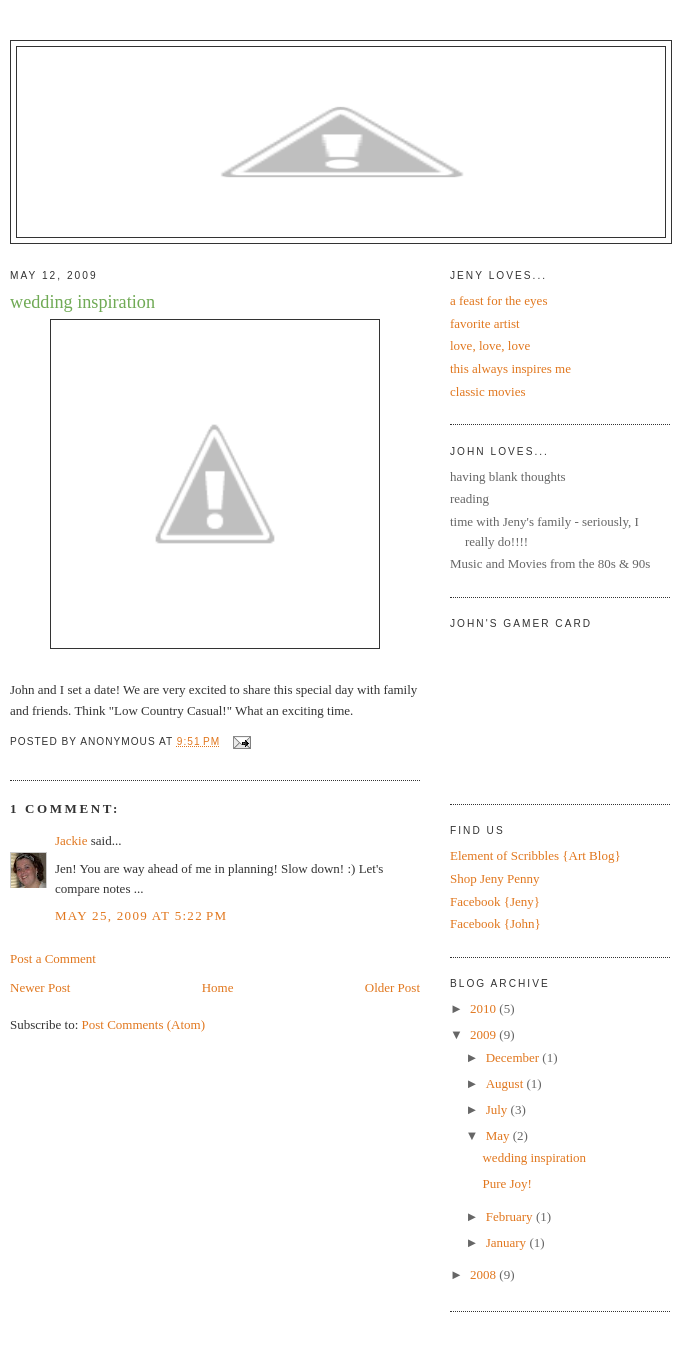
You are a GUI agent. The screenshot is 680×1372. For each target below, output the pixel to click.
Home (218, 987)
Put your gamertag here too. (552, 709)
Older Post (392, 987)
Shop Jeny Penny (495, 878)
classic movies (487, 391)
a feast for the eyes (498, 300)
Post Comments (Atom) (144, 1024)
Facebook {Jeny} (495, 901)
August (506, 1083)
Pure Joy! (506, 1183)
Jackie (71, 840)
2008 (484, 1274)
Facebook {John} (495, 923)
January (508, 1242)
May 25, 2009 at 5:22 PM (141, 915)
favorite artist (485, 323)
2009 (484, 1034)
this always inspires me (510, 368)
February (511, 1216)
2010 (484, 1008)
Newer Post (40, 987)
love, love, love (490, 345)
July (498, 1109)
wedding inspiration (82, 302)
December (514, 1057)
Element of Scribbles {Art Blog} (535, 855)
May (499, 1135)
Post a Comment (53, 958)
